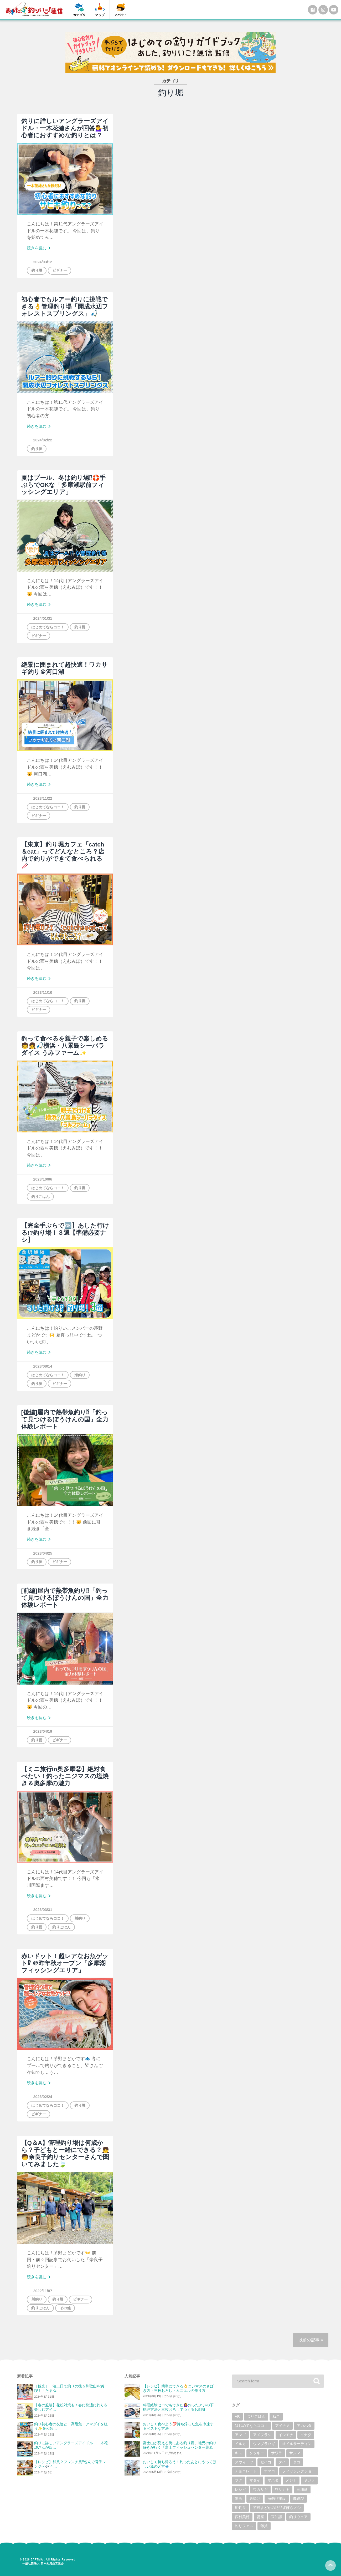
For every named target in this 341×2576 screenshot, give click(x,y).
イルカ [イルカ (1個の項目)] (240, 2444)
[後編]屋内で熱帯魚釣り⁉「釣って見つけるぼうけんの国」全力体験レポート (64, 1419)
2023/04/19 (42, 1731)
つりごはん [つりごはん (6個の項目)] (256, 2416)
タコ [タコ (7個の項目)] (296, 2462)
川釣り (79, 1918)
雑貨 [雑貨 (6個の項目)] (264, 2526)
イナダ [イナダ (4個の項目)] (305, 2435)
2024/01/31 (42, 618)
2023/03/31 (42, 1910)
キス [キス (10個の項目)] (238, 2453)
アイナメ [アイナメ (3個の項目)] (282, 2426)
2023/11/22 (42, 798)
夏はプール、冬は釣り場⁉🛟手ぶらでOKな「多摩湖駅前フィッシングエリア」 (63, 485)
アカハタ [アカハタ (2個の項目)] (304, 2426)
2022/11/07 (42, 2291)
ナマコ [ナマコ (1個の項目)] (269, 2471)
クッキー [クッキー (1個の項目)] (256, 2453)
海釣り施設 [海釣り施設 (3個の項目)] (276, 2499)
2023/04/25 (42, 1553)
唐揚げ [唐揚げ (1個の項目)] (254, 2499)
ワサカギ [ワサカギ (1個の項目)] (282, 2490)
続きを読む (39, 248)
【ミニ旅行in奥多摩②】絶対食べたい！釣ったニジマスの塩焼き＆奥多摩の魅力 (65, 1776)
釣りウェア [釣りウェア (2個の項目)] (298, 2517)
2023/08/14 (42, 1366)
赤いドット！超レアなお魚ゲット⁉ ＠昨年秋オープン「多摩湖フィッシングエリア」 (65, 1963)
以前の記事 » (310, 2339)
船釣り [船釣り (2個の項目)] (240, 2508)
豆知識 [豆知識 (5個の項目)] (276, 2517)
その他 (65, 2308)
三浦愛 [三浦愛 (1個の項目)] (302, 2490)
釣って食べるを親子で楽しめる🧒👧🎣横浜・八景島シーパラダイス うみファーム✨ (64, 1045)
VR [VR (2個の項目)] (237, 2416)
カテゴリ (79, 15)
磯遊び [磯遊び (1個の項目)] (298, 2499)
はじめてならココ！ (47, 627)
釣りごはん (40, 1196)
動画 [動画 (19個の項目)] (238, 2499)
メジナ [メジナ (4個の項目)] (291, 2480)
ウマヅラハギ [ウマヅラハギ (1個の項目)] (264, 2444)
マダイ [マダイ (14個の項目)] (254, 2480)
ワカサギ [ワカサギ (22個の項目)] (260, 2490)
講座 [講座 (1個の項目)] (260, 2517)
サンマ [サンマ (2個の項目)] (294, 2453)
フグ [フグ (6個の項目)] (238, 2480)
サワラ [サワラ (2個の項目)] (276, 2453)
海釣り (79, 1375)
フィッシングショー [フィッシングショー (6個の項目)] (298, 2471)
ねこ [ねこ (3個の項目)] (276, 2416)
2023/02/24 (42, 2097)
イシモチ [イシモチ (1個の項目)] (285, 2435)
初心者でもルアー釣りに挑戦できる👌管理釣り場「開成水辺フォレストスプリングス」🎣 (64, 306)
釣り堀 (36, 270)
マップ (100, 15)
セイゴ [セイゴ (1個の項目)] (265, 2462)
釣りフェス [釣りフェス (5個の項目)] (244, 2526)
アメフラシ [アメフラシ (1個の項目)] (262, 2435)
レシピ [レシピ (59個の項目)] (240, 2490)
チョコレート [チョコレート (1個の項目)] (246, 2471)
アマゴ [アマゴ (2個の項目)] (240, 2435)
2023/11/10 (42, 992)
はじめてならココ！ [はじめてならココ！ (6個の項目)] (251, 2426)
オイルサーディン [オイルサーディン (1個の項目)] (297, 2444)
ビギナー (59, 270)
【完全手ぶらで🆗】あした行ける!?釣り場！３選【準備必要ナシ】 (65, 1232)
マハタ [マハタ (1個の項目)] (272, 2480)
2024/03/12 (42, 262)
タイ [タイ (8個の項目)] (282, 2462)
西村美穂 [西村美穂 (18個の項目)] (242, 2517)
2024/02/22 (42, 440)
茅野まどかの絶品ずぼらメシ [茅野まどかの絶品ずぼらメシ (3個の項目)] (277, 2508)
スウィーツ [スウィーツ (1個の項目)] (244, 2462)
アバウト (121, 15)
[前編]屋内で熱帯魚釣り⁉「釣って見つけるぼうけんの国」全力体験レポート (64, 1597)
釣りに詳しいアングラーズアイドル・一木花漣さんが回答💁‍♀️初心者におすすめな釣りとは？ (65, 128)
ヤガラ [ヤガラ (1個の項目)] (309, 2480)
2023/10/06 (42, 1179)
